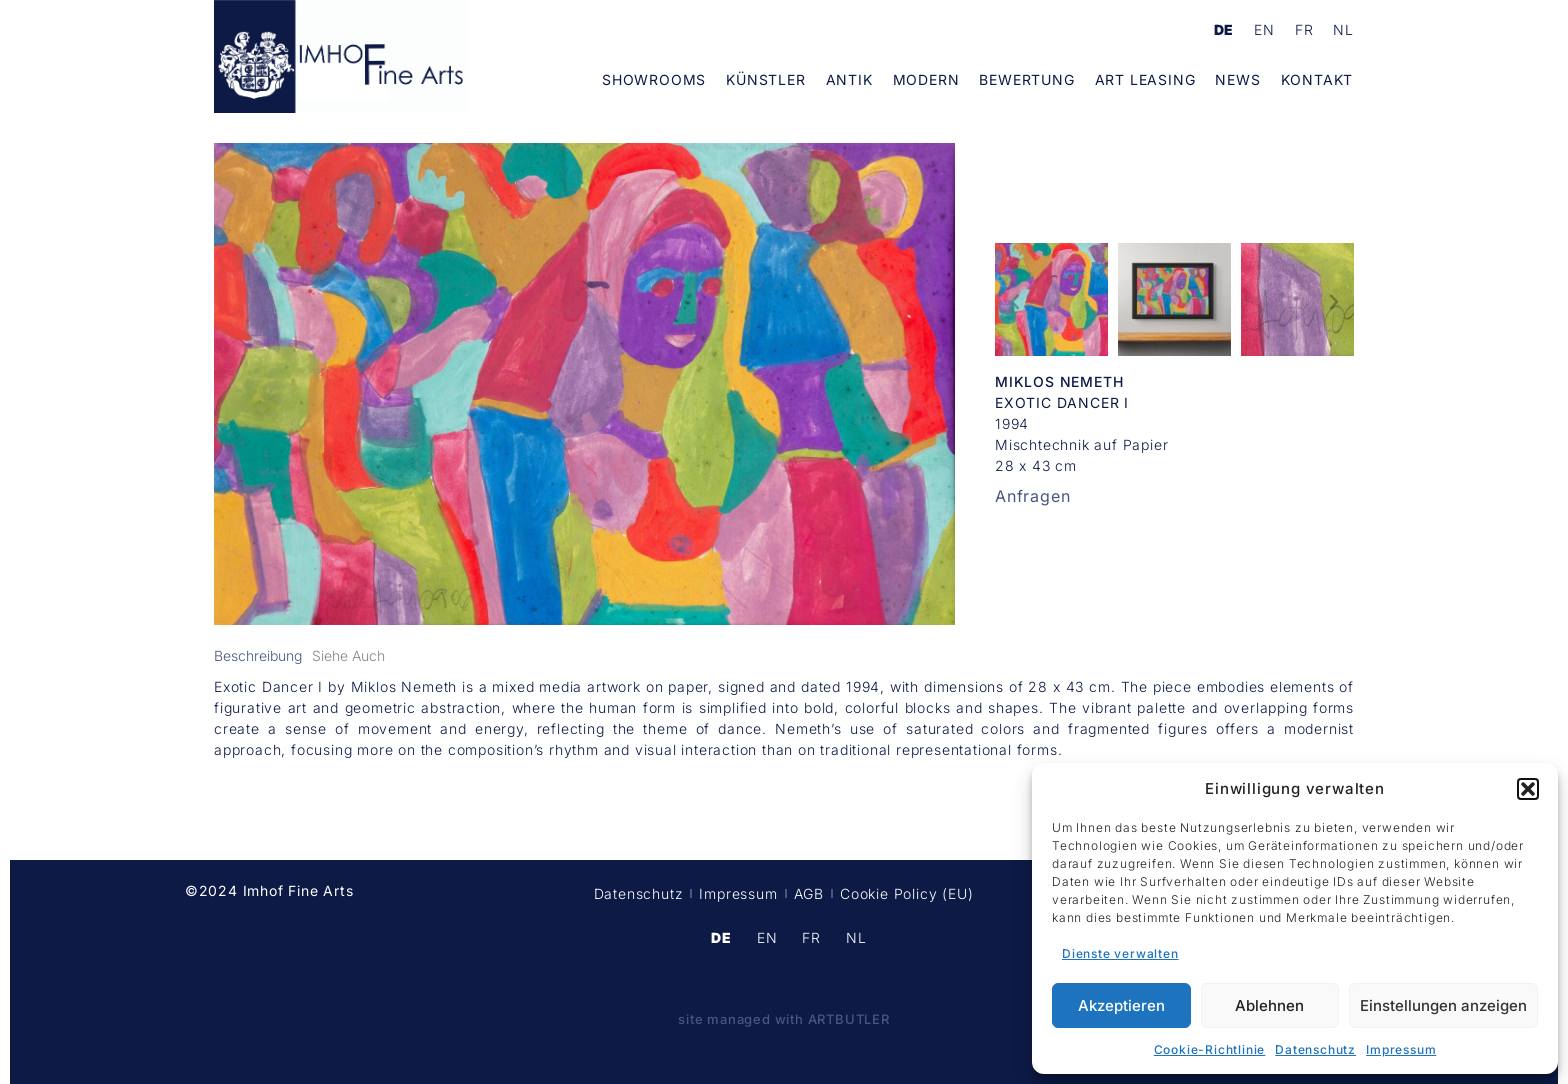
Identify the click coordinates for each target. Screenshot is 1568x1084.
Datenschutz (1315, 1049)
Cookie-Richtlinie (1210, 1049)
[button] (1528, 789)
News (1237, 79)
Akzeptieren (1121, 1005)
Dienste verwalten (1120, 953)
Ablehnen (1269, 1005)
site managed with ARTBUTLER (784, 1019)
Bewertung (1026, 79)
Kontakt (1317, 79)
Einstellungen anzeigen (1443, 1005)
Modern (926, 79)
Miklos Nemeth (1059, 381)
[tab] (258, 655)
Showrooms (654, 79)
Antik (849, 79)
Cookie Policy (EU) (906, 893)
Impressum (1401, 1049)
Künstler (765, 79)
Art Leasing (1145, 79)
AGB (809, 893)
